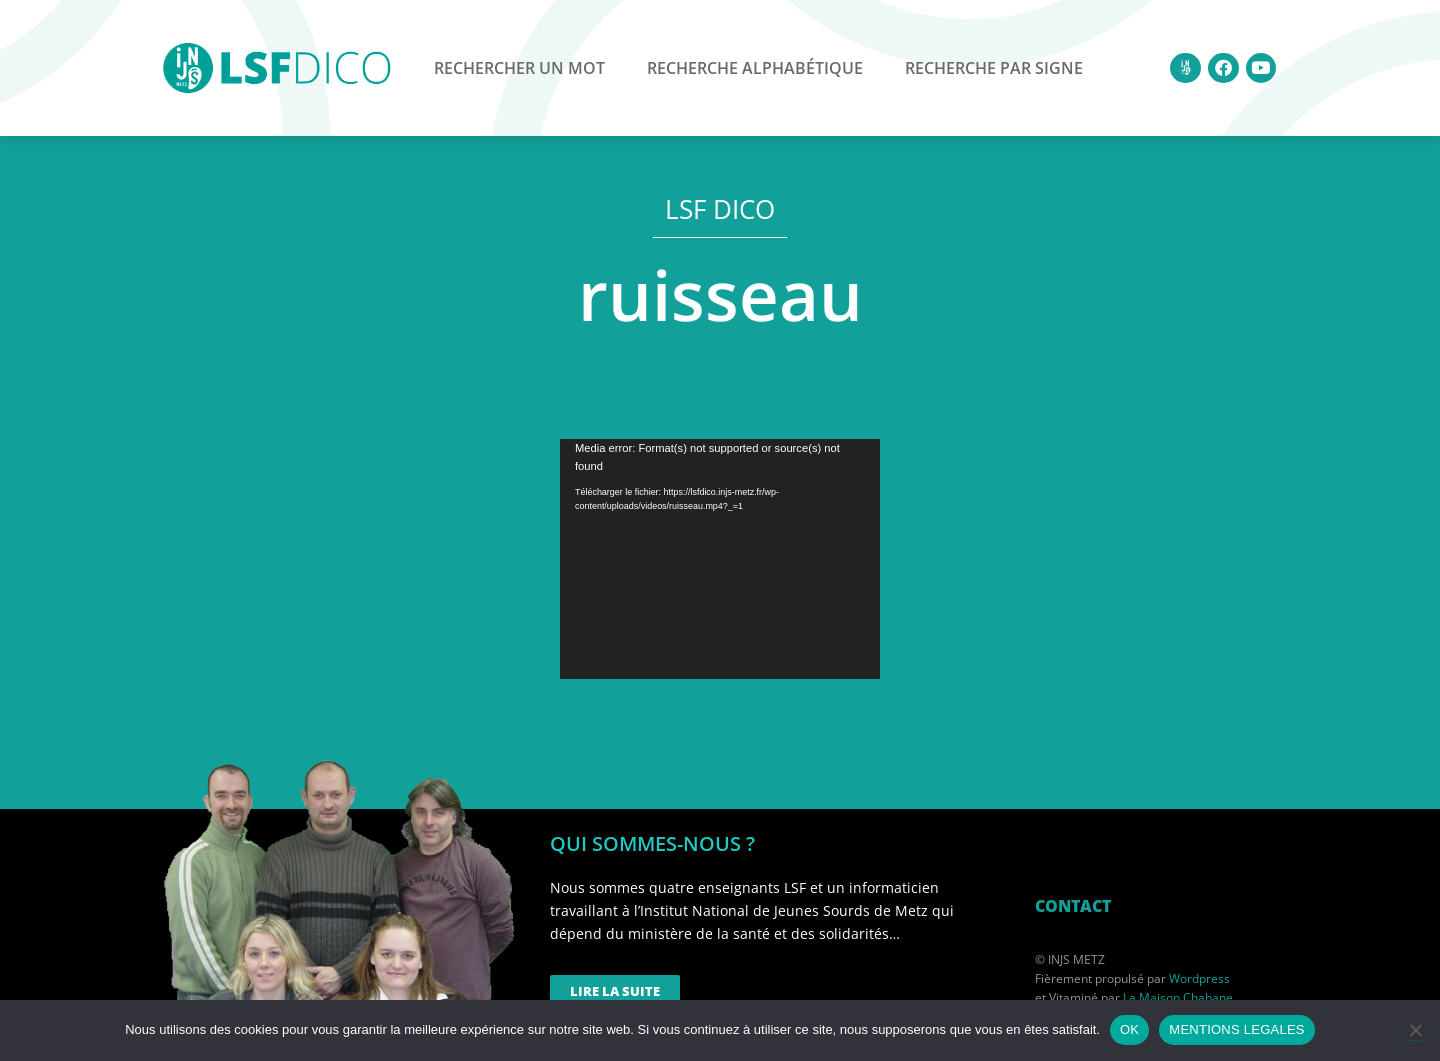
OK (1129, 1029)
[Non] (1415, 1030)
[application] (720, 559)
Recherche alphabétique (755, 68)
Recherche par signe (994, 68)
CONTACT (1073, 906)
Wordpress (1199, 978)
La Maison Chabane (1178, 997)
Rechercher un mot (519, 68)
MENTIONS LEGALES (1236, 1029)
